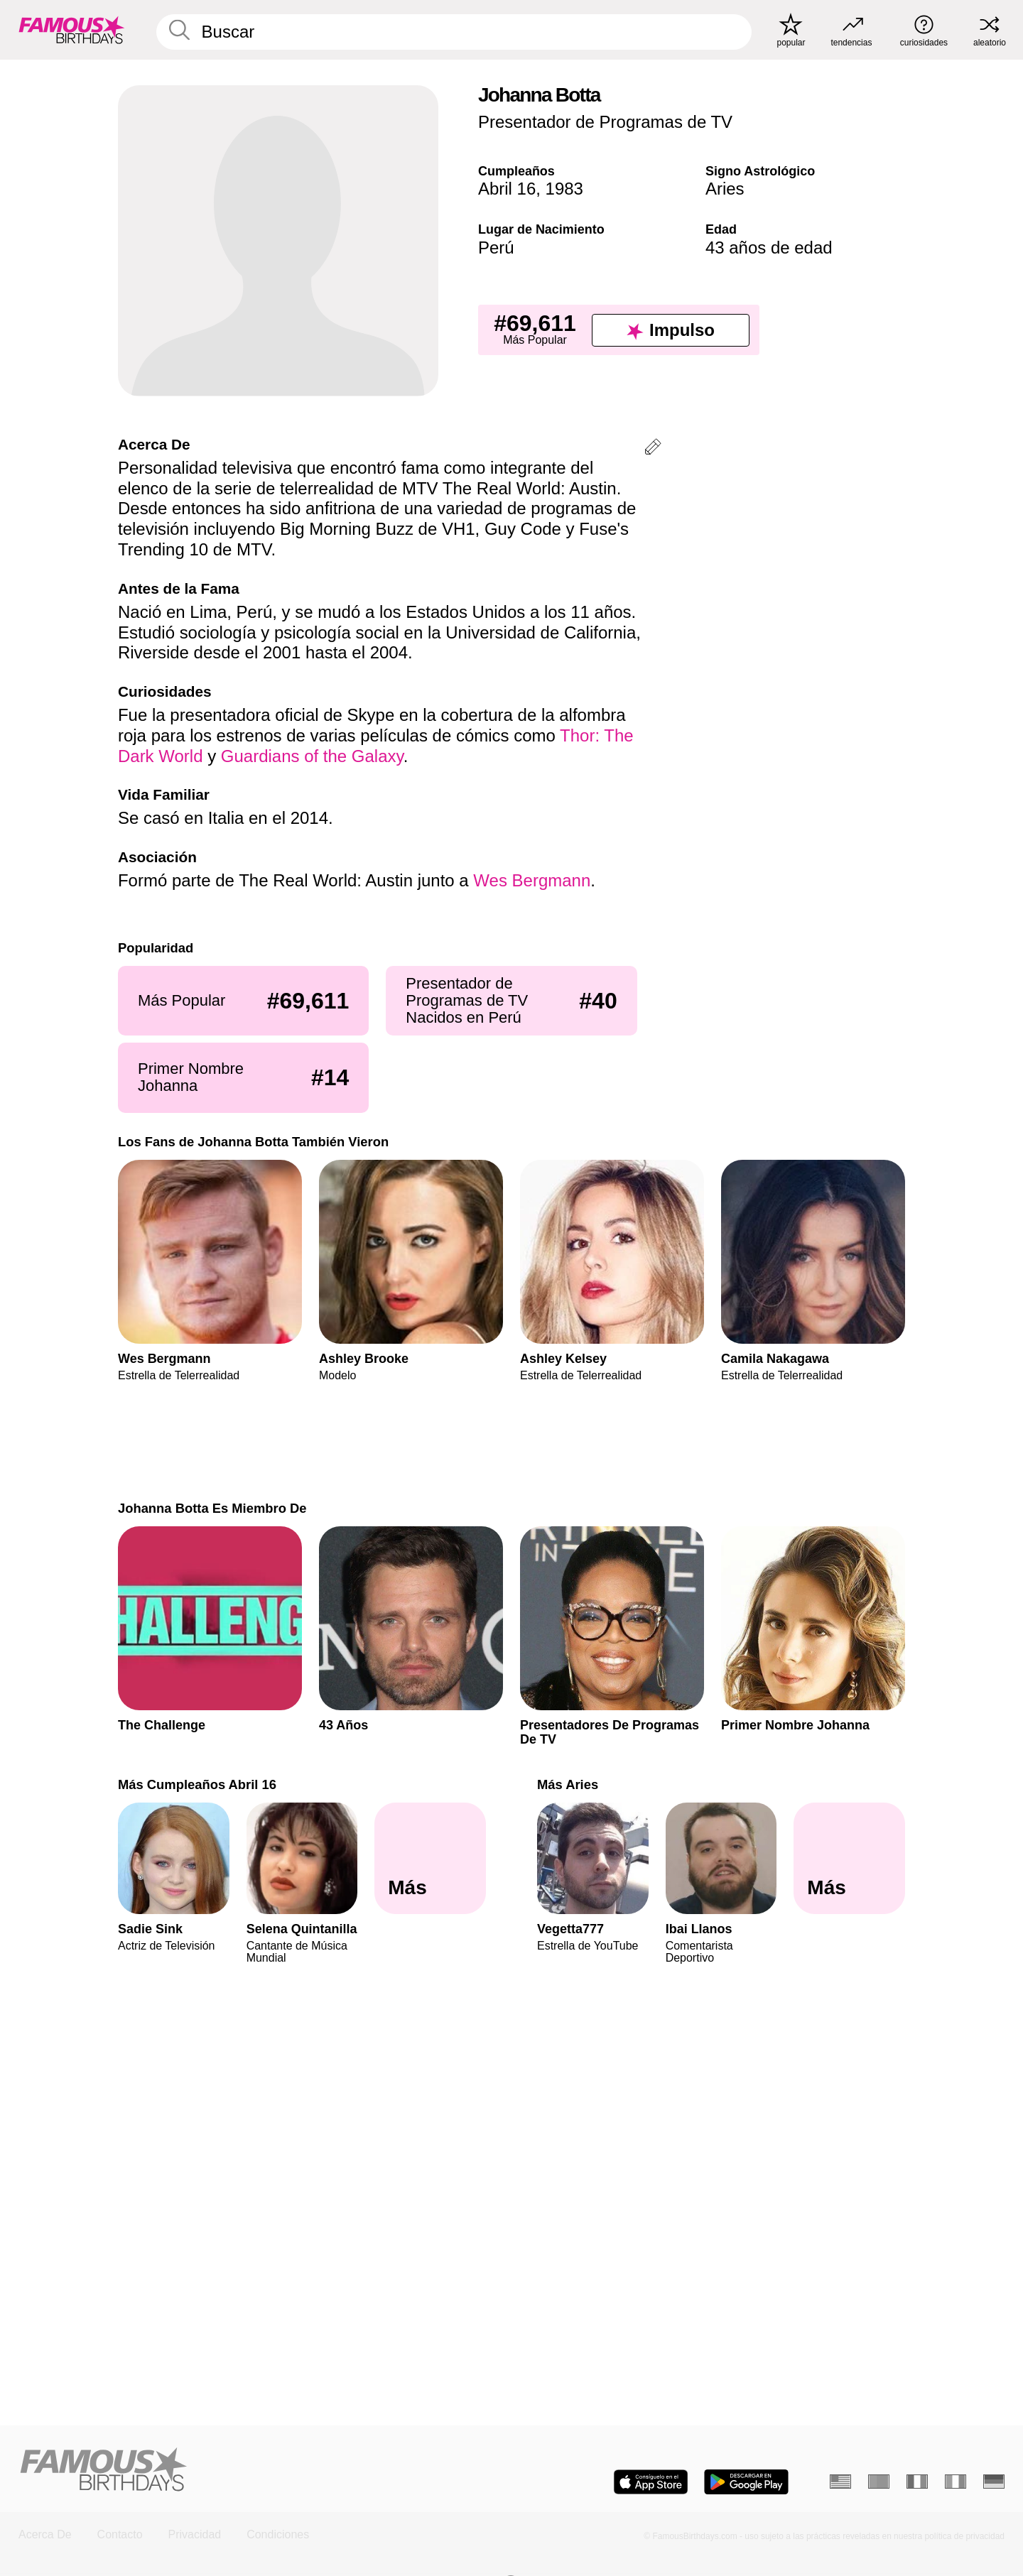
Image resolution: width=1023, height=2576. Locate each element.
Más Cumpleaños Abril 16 (197, 1784)
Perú (496, 247)
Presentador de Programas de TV (605, 121)
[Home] (260, 2470)
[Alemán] (994, 2481)
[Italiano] (955, 2481)
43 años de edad (769, 247)
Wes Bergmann (531, 880)
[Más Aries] (849, 1859)
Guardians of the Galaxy (312, 756)
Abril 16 (507, 188)
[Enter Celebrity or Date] (454, 32)
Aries (725, 188)
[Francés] (917, 2481)
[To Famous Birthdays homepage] (71, 30)
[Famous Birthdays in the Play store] (746, 2481)
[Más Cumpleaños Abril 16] (430, 1859)
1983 (564, 188)
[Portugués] (878, 2481)
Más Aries (567, 1784)
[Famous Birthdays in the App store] (651, 2481)
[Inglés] (840, 2481)
